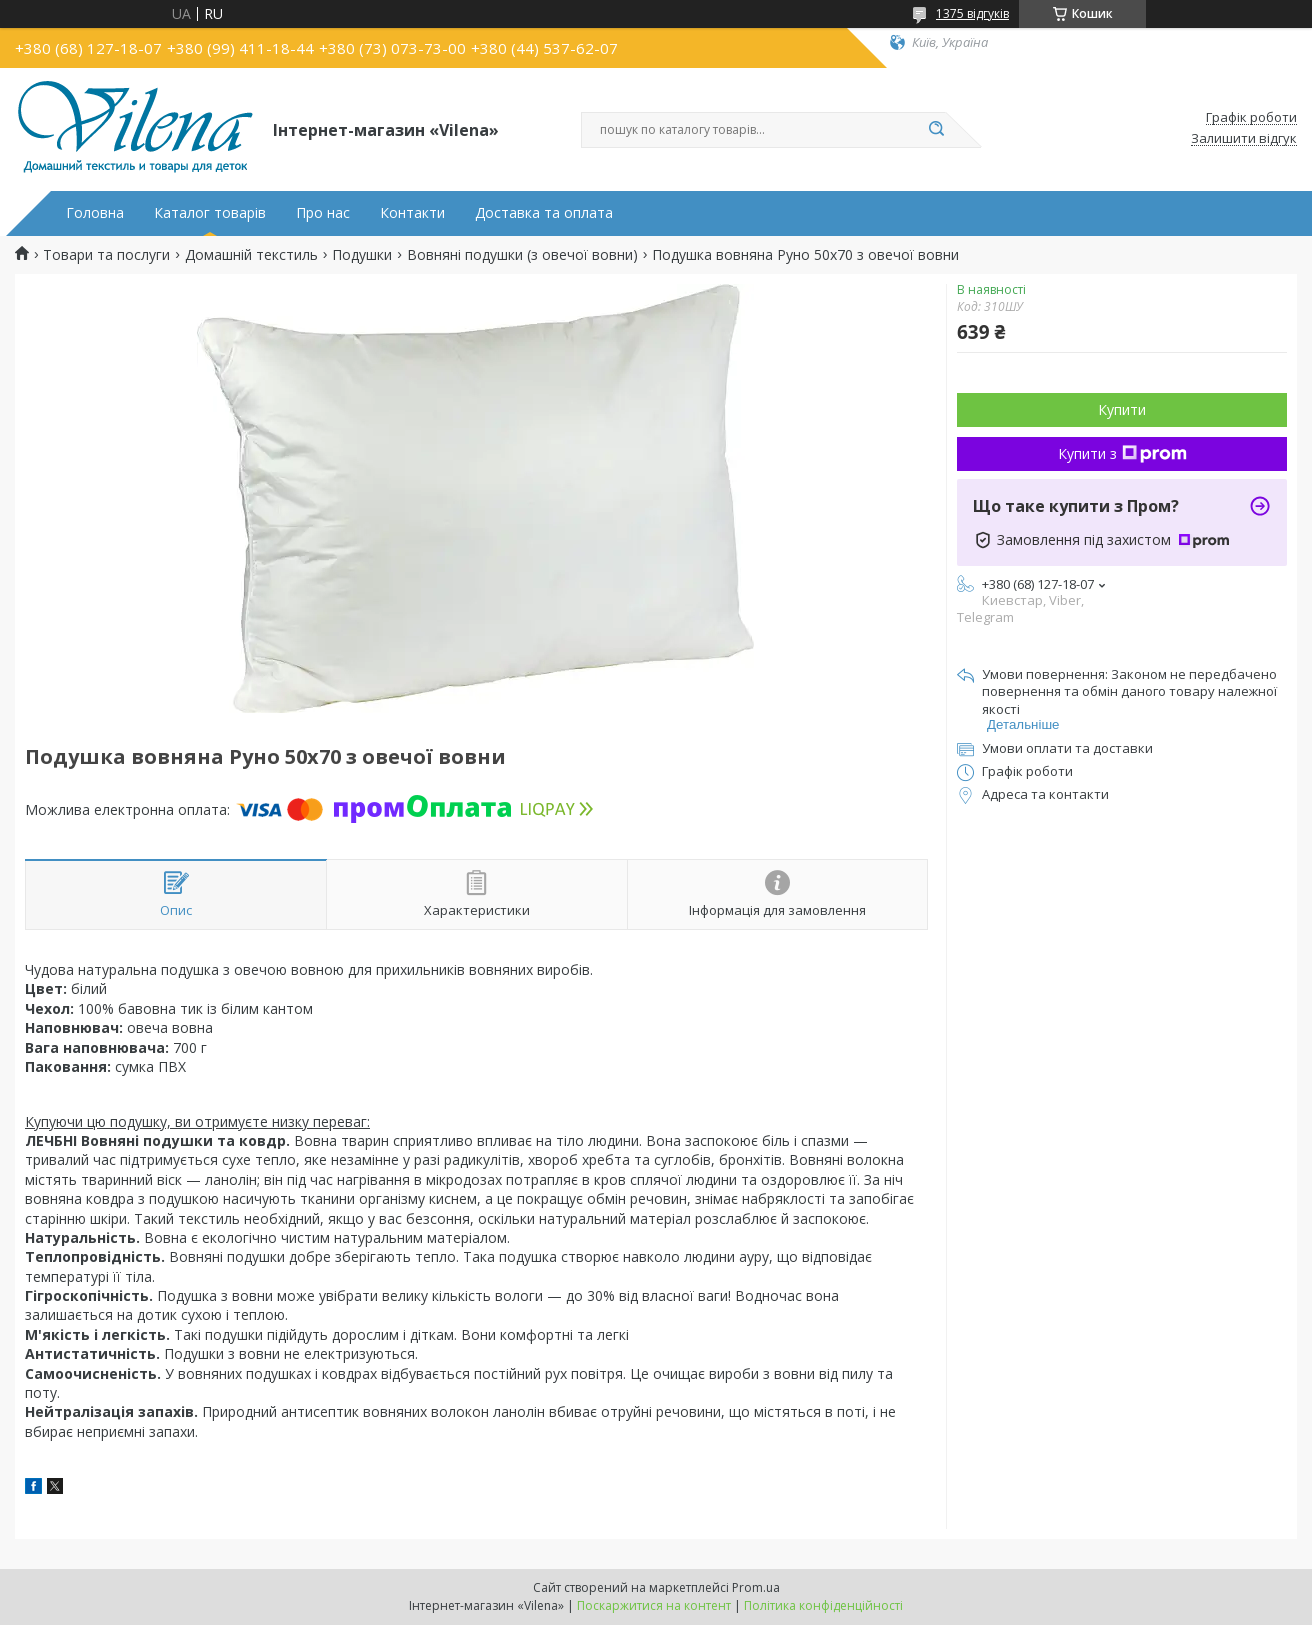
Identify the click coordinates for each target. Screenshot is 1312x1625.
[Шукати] (936, 130)
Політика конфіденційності (823, 1605)
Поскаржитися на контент (654, 1605)
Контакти (412, 213)
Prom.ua (756, 1587)
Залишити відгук (1244, 139)
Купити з (1122, 453)
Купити (1122, 409)
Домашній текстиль (251, 255)
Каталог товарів (210, 213)
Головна (95, 213)
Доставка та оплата (544, 213)
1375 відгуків (972, 13)
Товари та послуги (106, 255)
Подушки (362, 255)
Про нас (323, 213)
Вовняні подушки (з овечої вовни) (522, 255)
